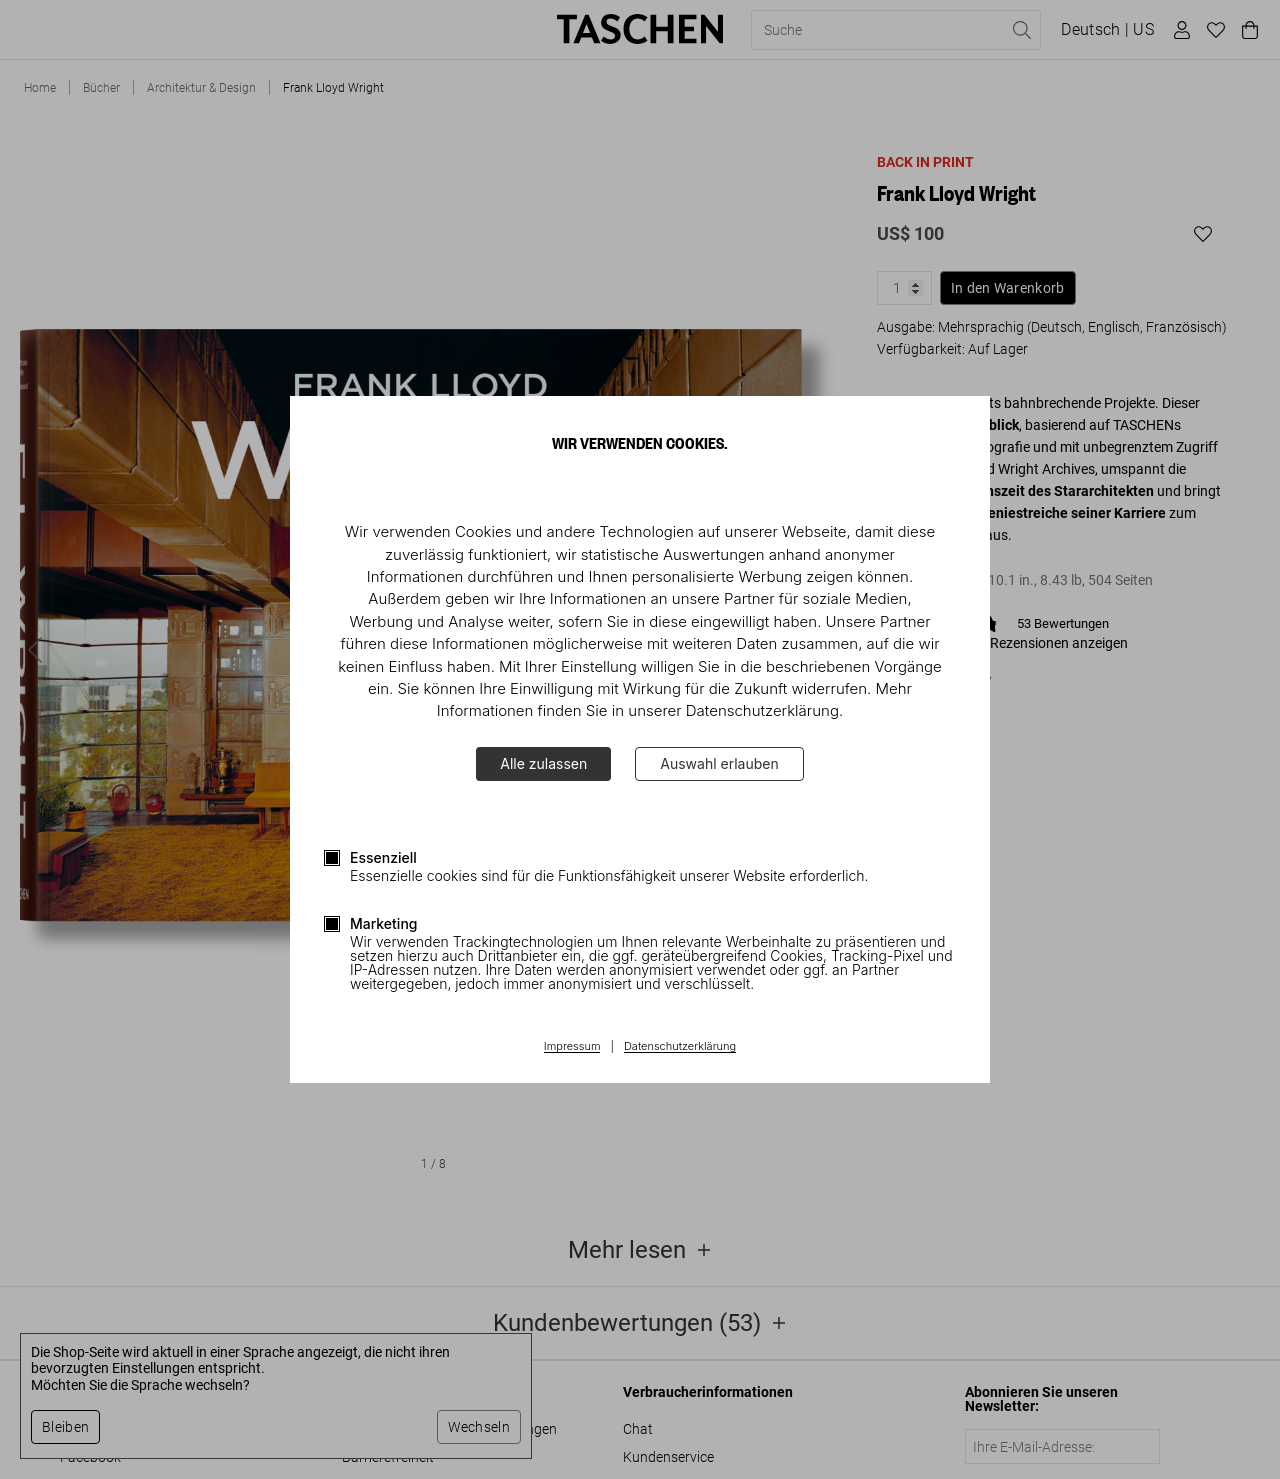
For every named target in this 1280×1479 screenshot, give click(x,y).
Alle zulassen (543, 763)
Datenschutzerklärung (680, 1047)
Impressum (572, 1047)
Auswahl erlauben (719, 763)
